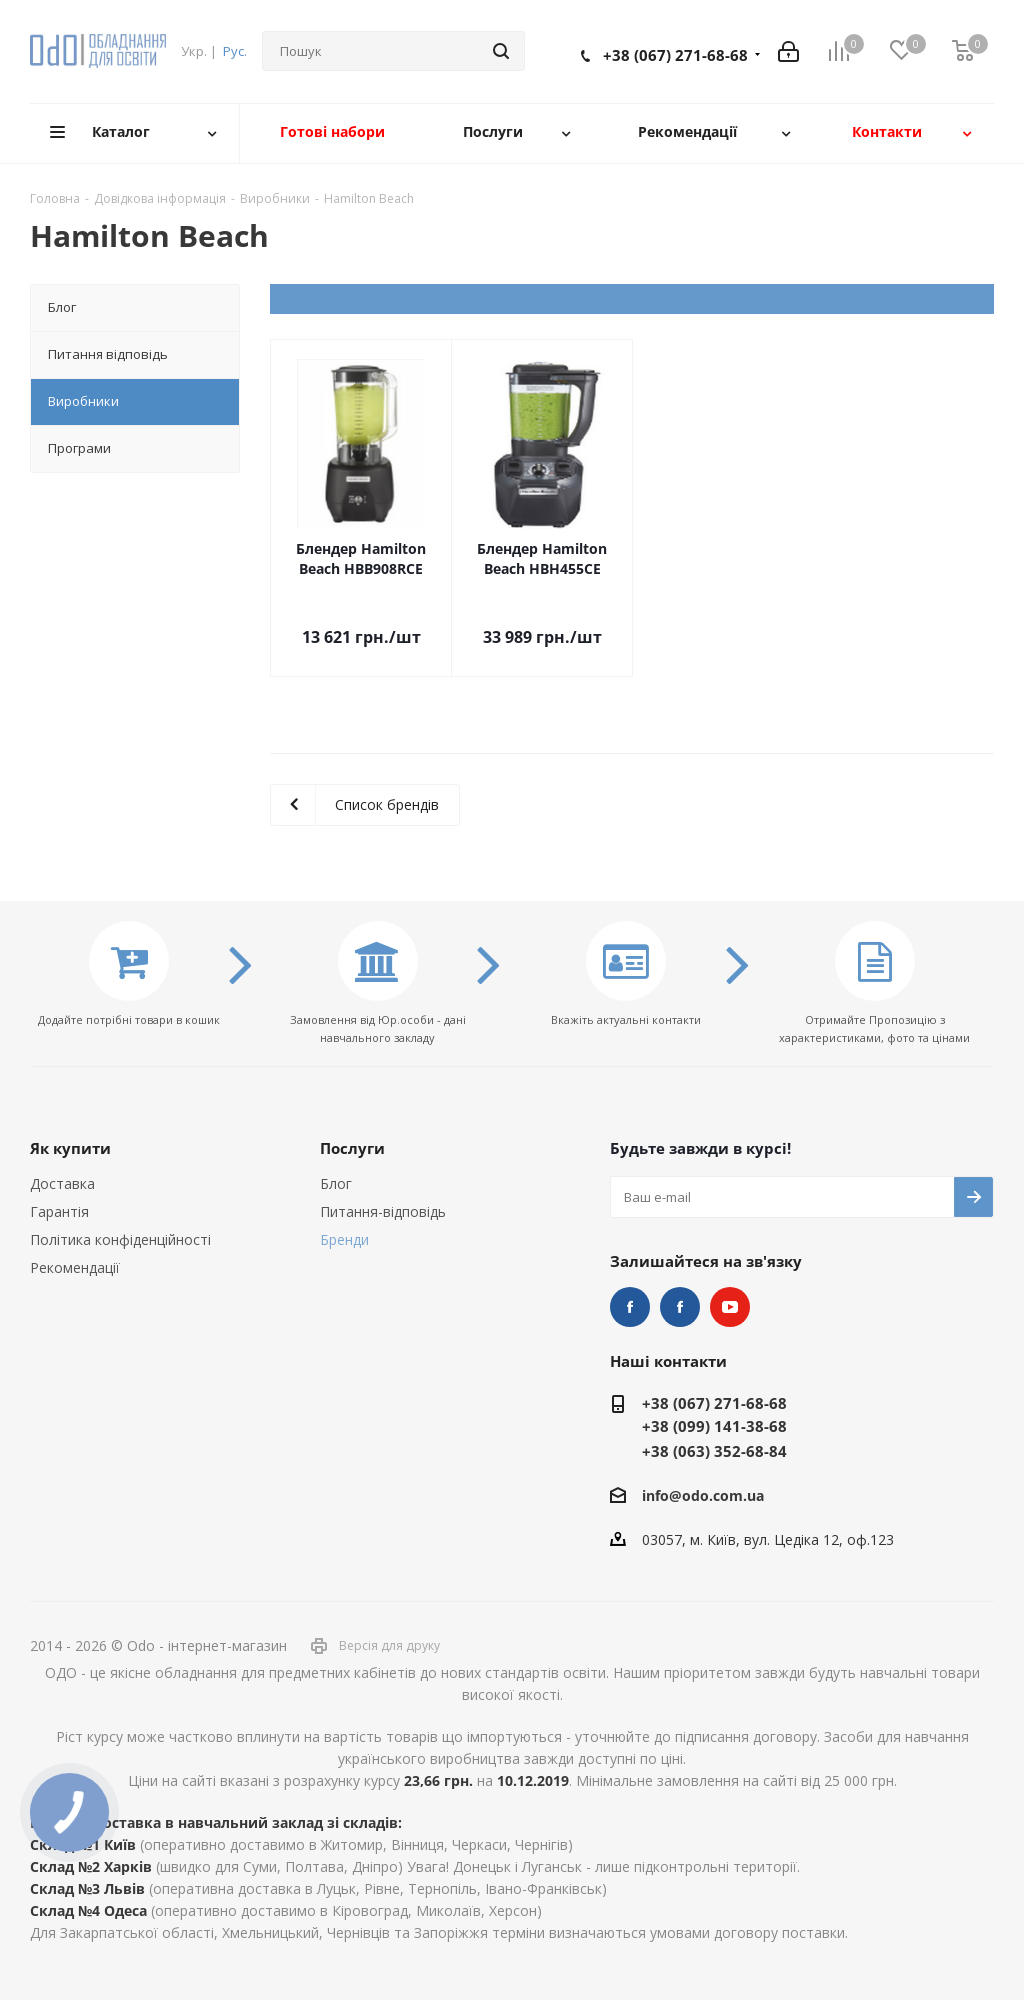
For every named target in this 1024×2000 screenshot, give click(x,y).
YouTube (730, 1307)
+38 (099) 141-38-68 (714, 1426)
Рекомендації (75, 1267)
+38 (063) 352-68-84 (714, 1451)
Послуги (352, 1148)
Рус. (235, 51)
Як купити (70, 1148)
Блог (336, 1183)
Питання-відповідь (383, 1211)
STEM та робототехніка (630, 1307)
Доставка (62, 1183)
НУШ (680, 1307)
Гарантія (59, 1211)
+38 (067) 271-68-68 (675, 55)
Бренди (344, 1239)
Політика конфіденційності (120, 1239)
